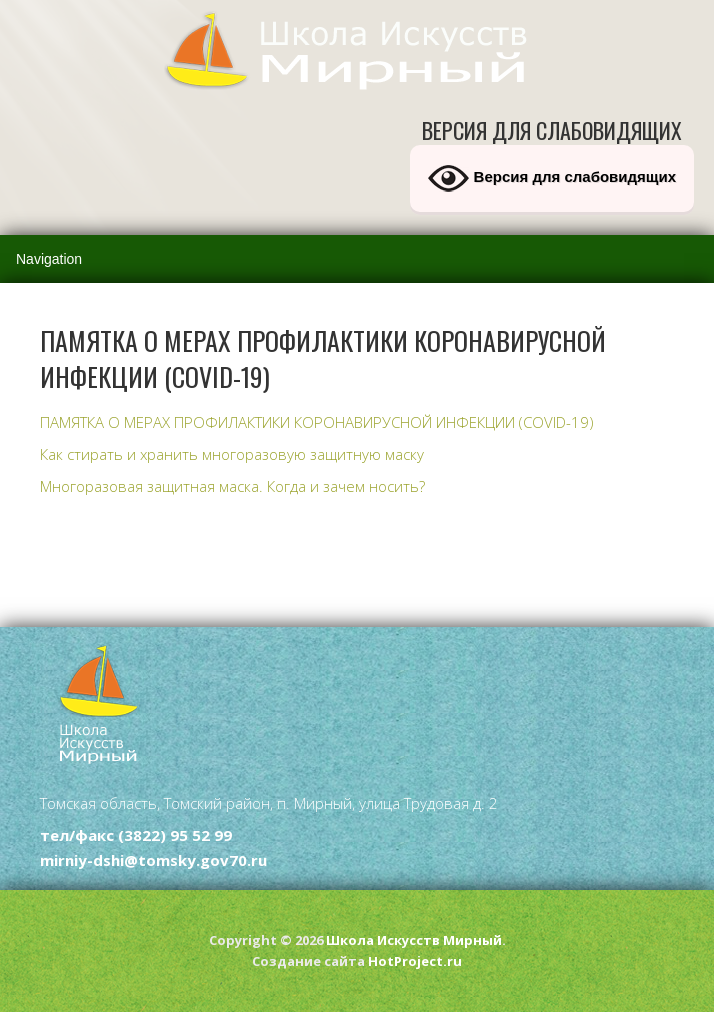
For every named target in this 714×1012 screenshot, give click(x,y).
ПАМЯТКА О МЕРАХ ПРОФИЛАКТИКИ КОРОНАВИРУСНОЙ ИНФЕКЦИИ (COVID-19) (317, 422)
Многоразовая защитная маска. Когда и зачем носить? (232, 486)
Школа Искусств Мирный (414, 940)
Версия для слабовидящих (552, 178)
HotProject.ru (415, 961)
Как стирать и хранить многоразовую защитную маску (232, 454)
